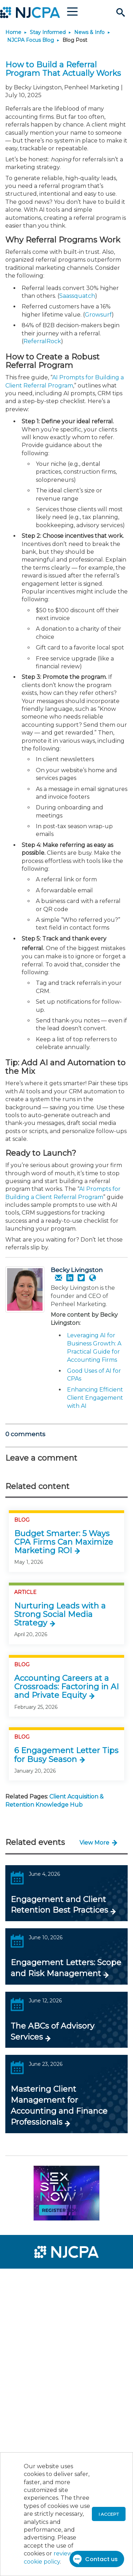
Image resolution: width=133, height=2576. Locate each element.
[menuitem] (31, 2278)
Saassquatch (77, 295)
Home (13, 32)
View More (94, 1842)
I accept (109, 2514)
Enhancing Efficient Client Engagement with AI (95, 1397)
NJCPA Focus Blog (30, 40)
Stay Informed (48, 32)
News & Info (89, 32)
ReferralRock (42, 341)
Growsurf (98, 314)
